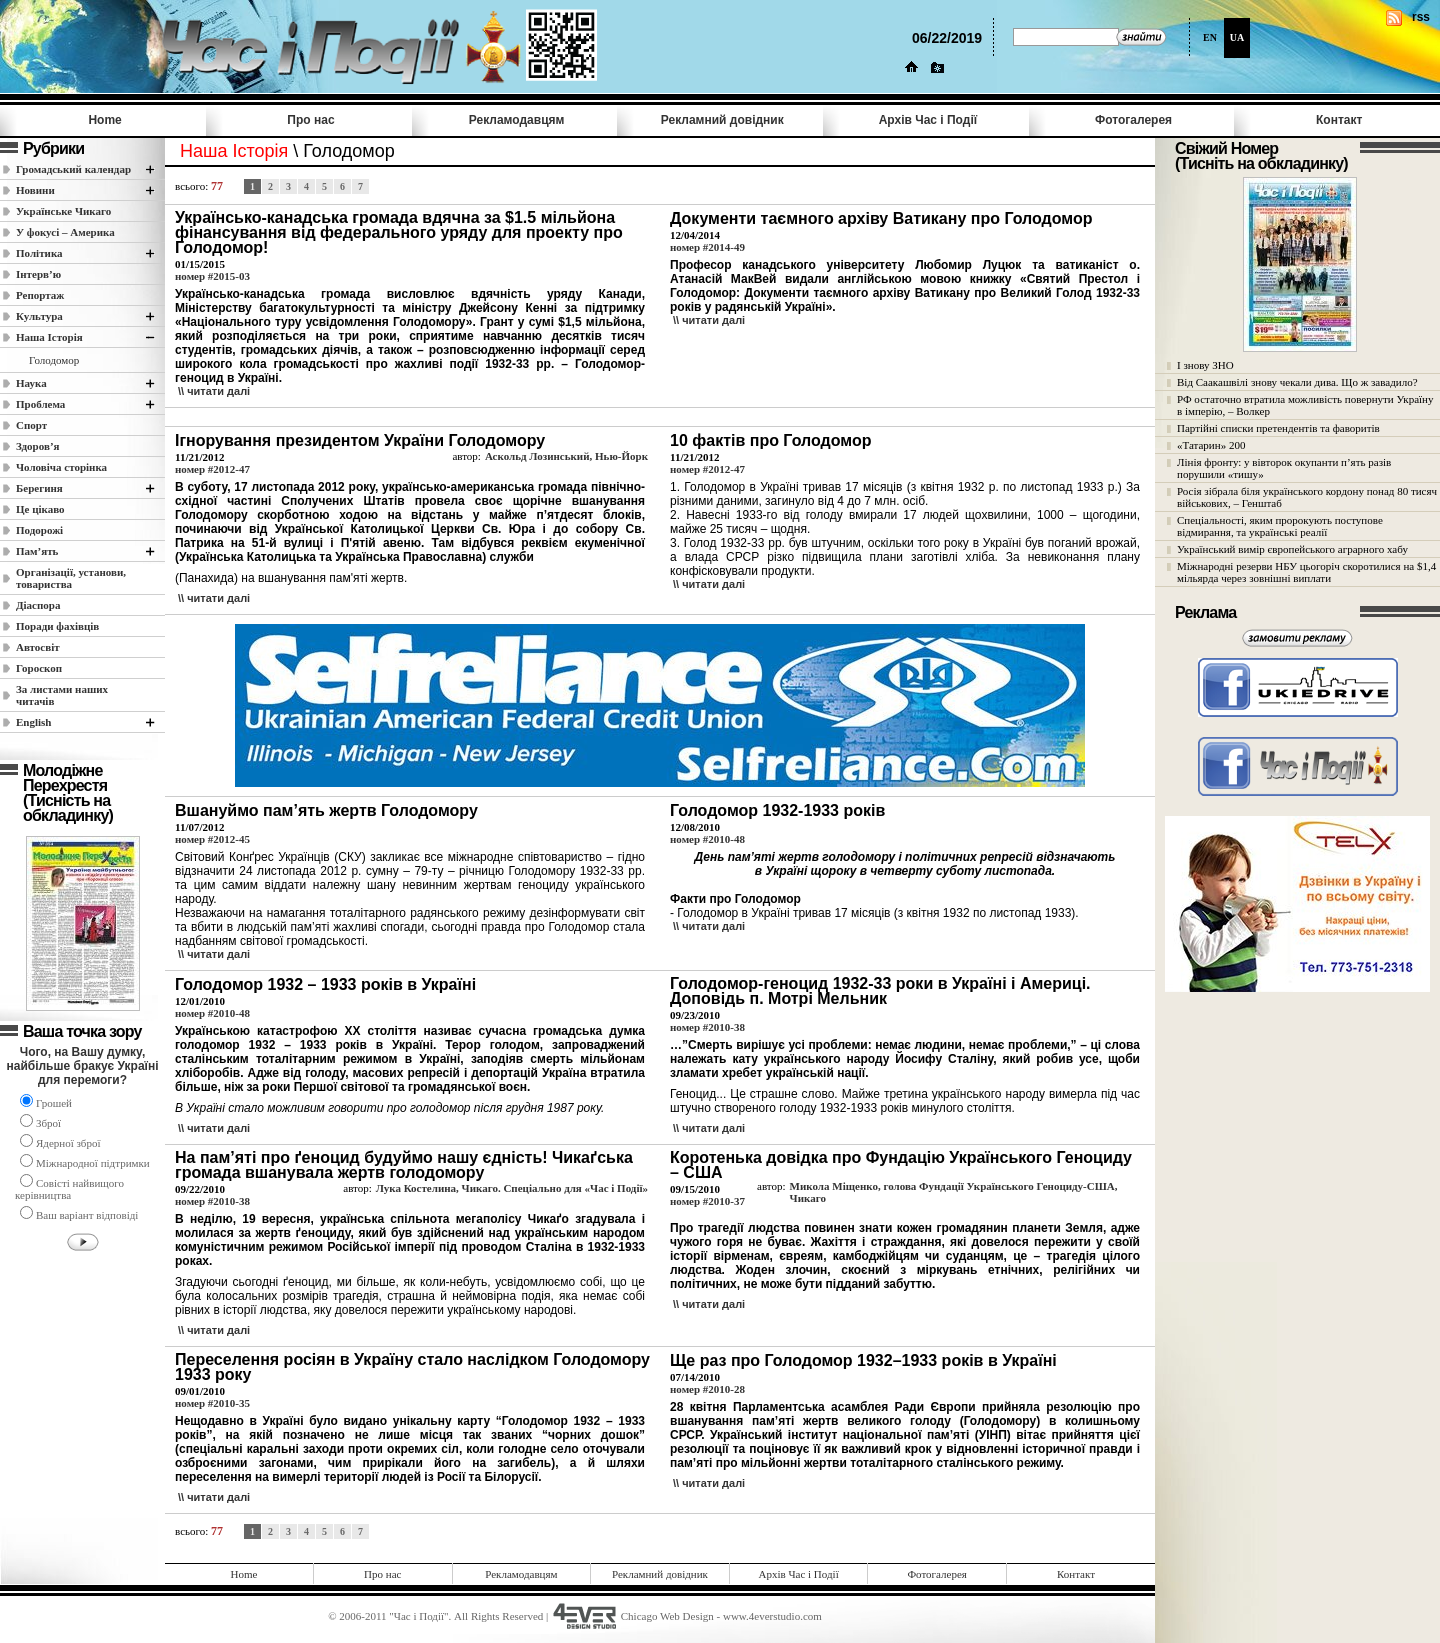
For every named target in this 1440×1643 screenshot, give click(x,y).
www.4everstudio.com (772, 1616)
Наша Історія (49, 337)
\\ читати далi (214, 391)
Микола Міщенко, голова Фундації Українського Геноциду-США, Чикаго (954, 1192)
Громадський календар (73, 169)
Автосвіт (38, 647)
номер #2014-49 (707, 247)
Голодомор (54, 360)
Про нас (310, 120)
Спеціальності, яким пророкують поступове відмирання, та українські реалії (1280, 526)
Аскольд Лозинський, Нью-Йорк (566, 456)
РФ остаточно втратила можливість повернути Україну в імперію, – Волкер (1305, 405)
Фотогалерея (1133, 120)
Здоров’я (38, 446)
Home (104, 120)
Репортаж (40, 295)
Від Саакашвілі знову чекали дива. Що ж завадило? (1297, 382)
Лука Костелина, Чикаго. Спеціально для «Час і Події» (512, 1188)
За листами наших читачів (62, 695)
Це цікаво (40, 509)
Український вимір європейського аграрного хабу (1292, 549)
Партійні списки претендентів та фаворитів (1278, 428)
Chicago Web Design (667, 1616)
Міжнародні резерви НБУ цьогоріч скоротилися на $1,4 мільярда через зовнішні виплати (1306, 572)
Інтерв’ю (38, 274)
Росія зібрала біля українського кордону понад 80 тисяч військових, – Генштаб (1307, 497)
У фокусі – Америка (65, 232)
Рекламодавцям (517, 120)
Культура (39, 316)
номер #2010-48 (707, 839)
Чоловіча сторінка (61, 467)
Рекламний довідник (722, 120)
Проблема (40, 404)
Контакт (1339, 120)
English (33, 722)
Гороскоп (39, 668)
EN (1210, 37)
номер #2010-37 (707, 1201)
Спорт (31, 425)
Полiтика (39, 253)
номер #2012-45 (212, 839)
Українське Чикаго (63, 211)
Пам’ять (37, 551)
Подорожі (39, 530)
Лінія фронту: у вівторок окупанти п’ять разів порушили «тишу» (1284, 468)
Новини (35, 190)
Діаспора (38, 605)
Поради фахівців (57, 626)
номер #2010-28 (707, 1389)
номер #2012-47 (212, 469)
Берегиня (39, 488)
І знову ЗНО (1205, 365)
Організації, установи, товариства (71, 578)
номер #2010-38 (707, 1027)
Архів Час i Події (928, 120)
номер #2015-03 (212, 276)
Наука (31, 383)
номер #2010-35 (212, 1403)
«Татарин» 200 (1211, 445)
